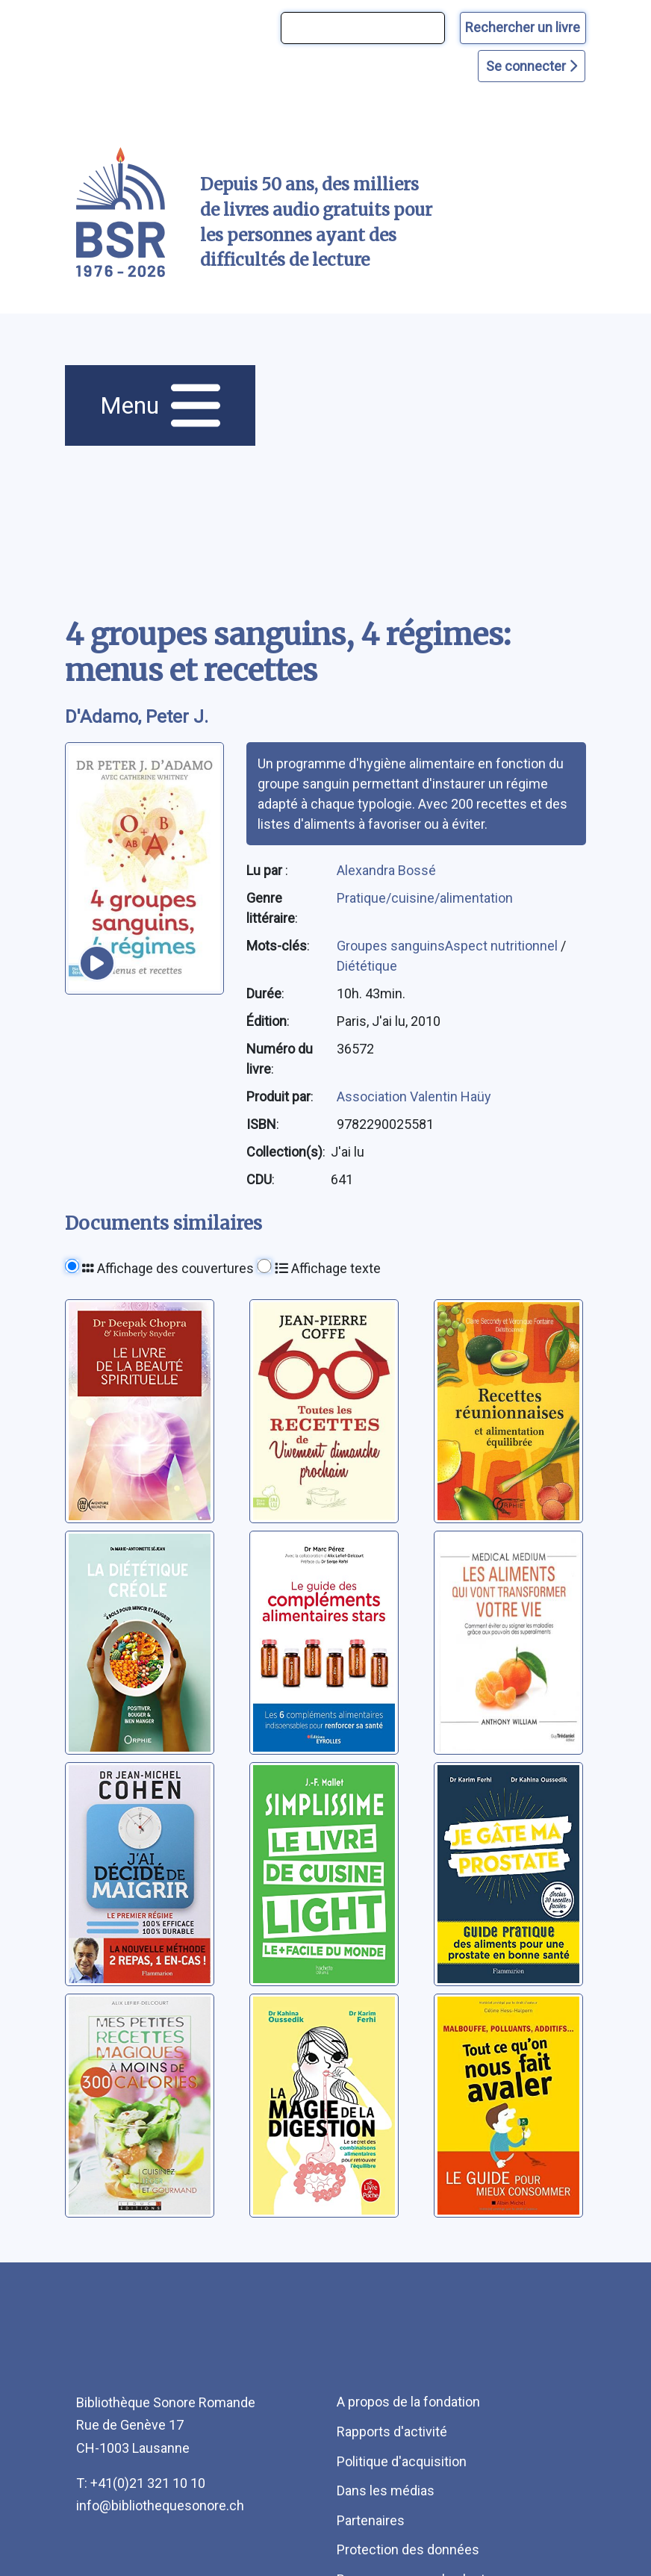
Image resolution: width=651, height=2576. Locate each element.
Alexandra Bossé (386, 870)
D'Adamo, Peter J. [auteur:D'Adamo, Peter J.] (136, 716)
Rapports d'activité (392, 2431)
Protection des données (408, 2549)
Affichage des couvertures (168, 1268)
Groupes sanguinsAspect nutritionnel (449, 945)
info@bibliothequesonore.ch (160, 2505)
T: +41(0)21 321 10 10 (140, 2483)
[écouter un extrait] (97, 963)
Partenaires (371, 2520)
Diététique (367, 966)
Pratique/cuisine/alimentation (425, 898)
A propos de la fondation (408, 2401)
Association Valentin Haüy (414, 1096)
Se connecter (531, 66)
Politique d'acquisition (402, 2461)
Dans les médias (385, 2490)
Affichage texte (328, 1268)
